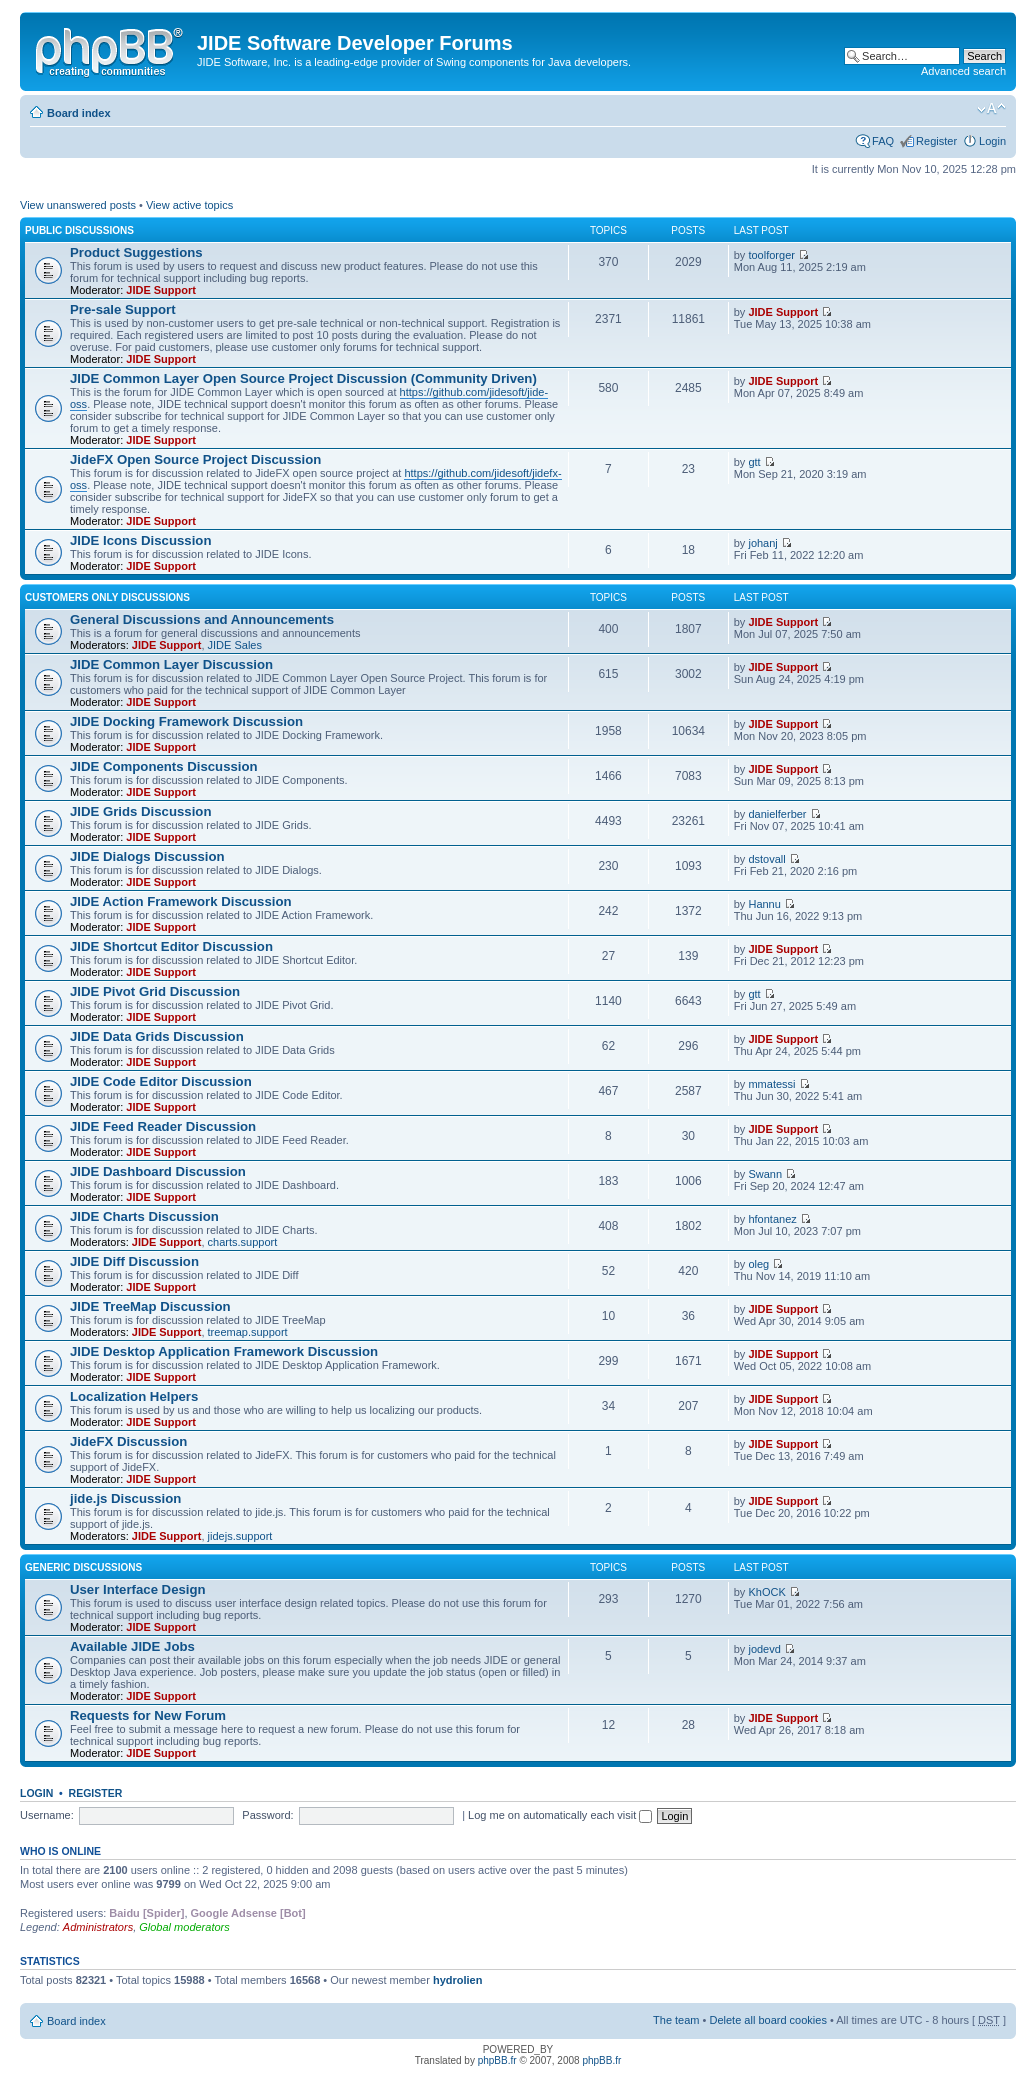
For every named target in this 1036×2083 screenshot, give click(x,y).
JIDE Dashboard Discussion (158, 1171)
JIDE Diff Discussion (134, 1261)
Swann (765, 1174)
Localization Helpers (134, 1396)
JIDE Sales (235, 645)
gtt (754, 462)
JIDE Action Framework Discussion (181, 901)
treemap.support (248, 1332)
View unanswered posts (78, 205)
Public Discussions (79, 230)
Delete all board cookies (767, 2020)
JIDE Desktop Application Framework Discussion (224, 1351)
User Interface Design (138, 1589)
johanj (762, 543)
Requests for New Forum (148, 1715)
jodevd (764, 1649)
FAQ (883, 141)
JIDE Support (161, 290)
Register (936, 141)
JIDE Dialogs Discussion (147, 856)
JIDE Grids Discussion (140, 811)
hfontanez (772, 1219)
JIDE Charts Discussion (144, 1216)
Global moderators (184, 1927)
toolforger (771, 255)
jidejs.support (240, 1536)
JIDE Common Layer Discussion (171, 664)
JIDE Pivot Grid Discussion (155, 991)
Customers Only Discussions (107, 597)
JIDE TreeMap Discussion (150, 1306)
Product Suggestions (136, 252)
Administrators (98, 1927)
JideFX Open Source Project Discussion (195, 459)
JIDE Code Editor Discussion (161, 1081)
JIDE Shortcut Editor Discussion (171, 946)
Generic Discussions (83, 1567)
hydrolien (458, 1980)
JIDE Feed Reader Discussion (163, 1126)
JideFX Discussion (128, 1441)
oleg (758, 1264)
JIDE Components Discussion (164, 766)
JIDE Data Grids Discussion (157, 1036)
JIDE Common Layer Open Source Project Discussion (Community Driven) (303, 378)
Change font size (991, 109)
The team (676, 2020)
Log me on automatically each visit (560, 1815)
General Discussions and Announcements (202, 619)
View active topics (189, 205)
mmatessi (771, 1084)
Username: (47, 1815)
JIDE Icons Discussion (140, 540)
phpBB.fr (497, 2060)
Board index (79, 113)
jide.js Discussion (125, 1498)
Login (992, 141)
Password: (267, 1815)
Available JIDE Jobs (132, 1646)
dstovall (766, 859)
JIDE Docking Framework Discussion (186, 721)
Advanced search (963, 71)
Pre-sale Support (123, 309)
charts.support (243, 1242)
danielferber (777, 814)
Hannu (764, 904)
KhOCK (766, 1592)
